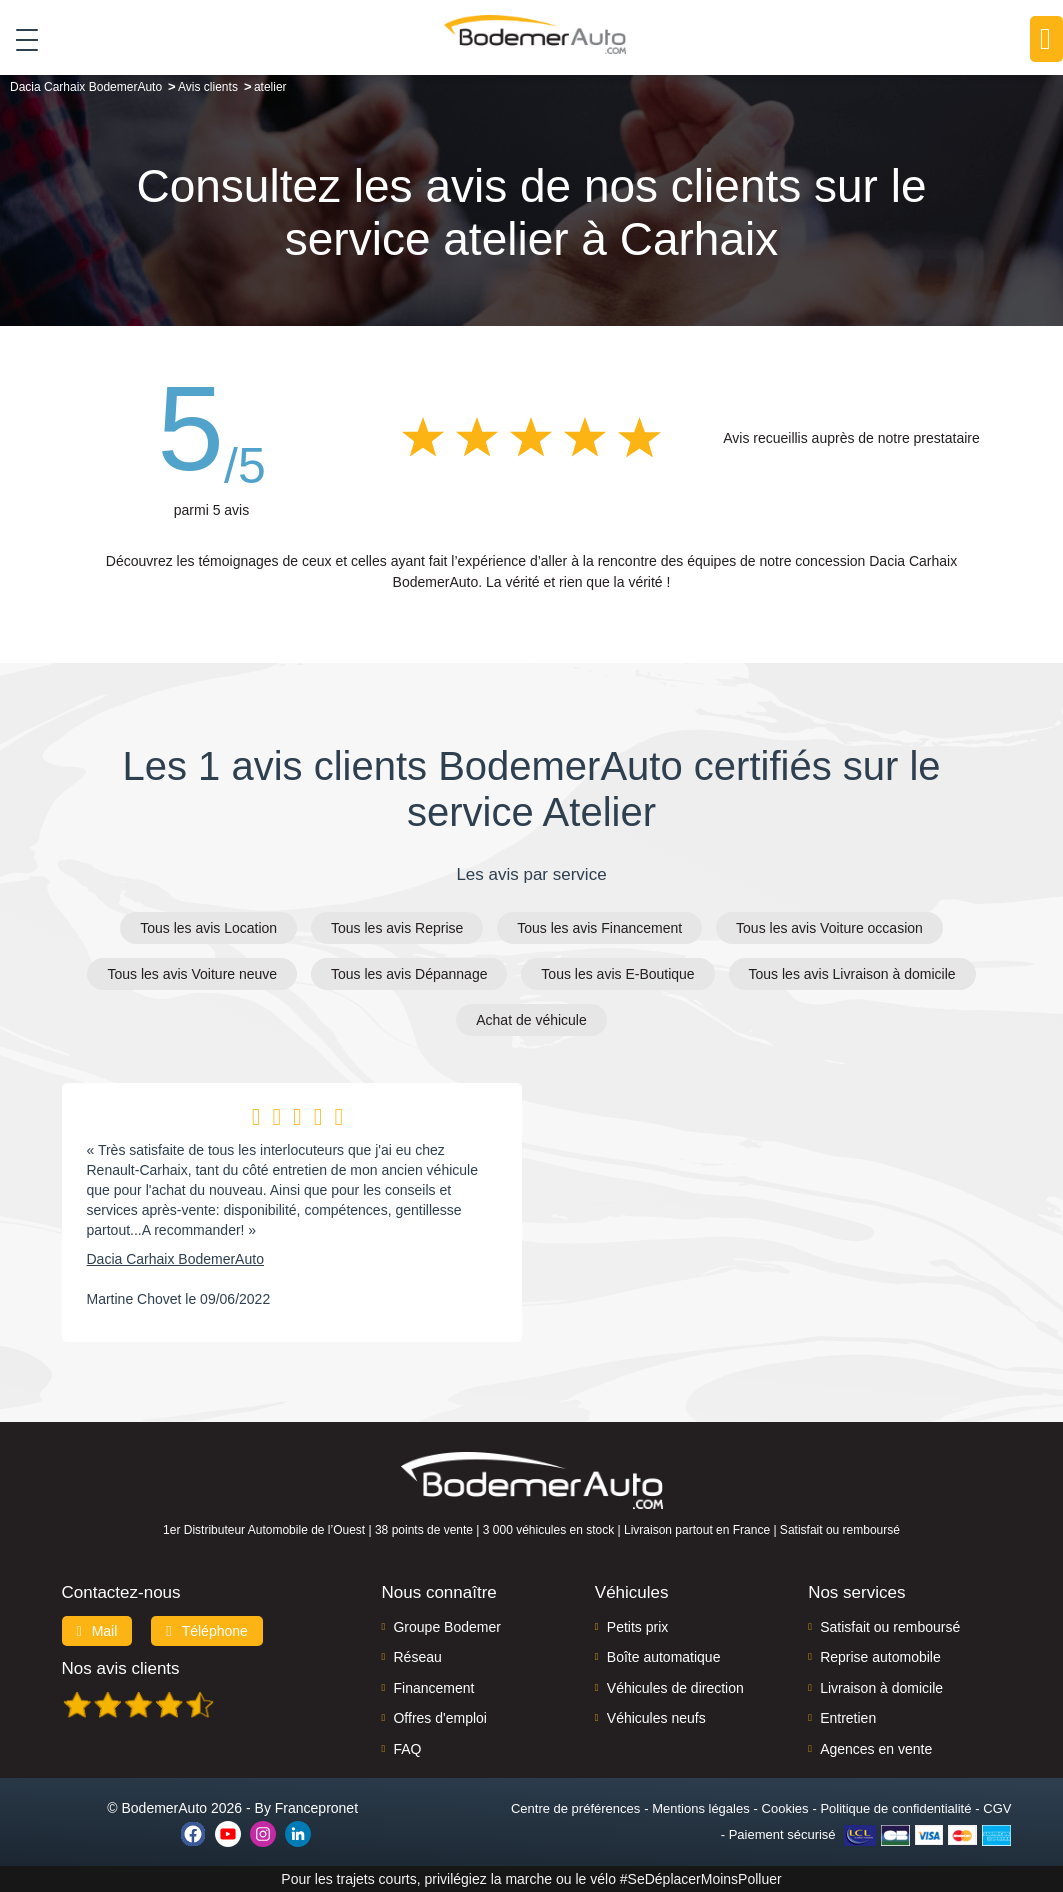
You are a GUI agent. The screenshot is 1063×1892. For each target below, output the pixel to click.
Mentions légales (701, 1808)
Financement (433, 1688)
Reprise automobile (880, 1657)
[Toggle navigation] (19, 39)
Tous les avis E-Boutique (617, 974)
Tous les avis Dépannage (409, 974)
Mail (97, 1631)
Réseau (417, 1657)
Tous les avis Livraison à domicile (852, 974)
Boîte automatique (664, 1657)
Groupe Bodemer (446, 1627)
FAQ (407, 1749)
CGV (997, 1808)
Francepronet (316, 1808)
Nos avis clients (121, 1668)
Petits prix (637, 1627)
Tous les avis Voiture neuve (192, 974)
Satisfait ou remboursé (890, 1627)
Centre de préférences (575, 1808)
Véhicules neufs (656, 1718)
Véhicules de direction (675, 1688)
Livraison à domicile (881, 1688)
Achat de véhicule (531, 1020)
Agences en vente (876, 1749)
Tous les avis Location (208, 928)
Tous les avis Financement (599, 928)
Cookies (785, 1808)
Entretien (848, 1718)
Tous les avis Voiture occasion (829, 928)
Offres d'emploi (439, 1718)
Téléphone (207, 1631)
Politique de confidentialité (895, 1808)
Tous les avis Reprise (397, 928)
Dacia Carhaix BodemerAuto (175, 1259)
